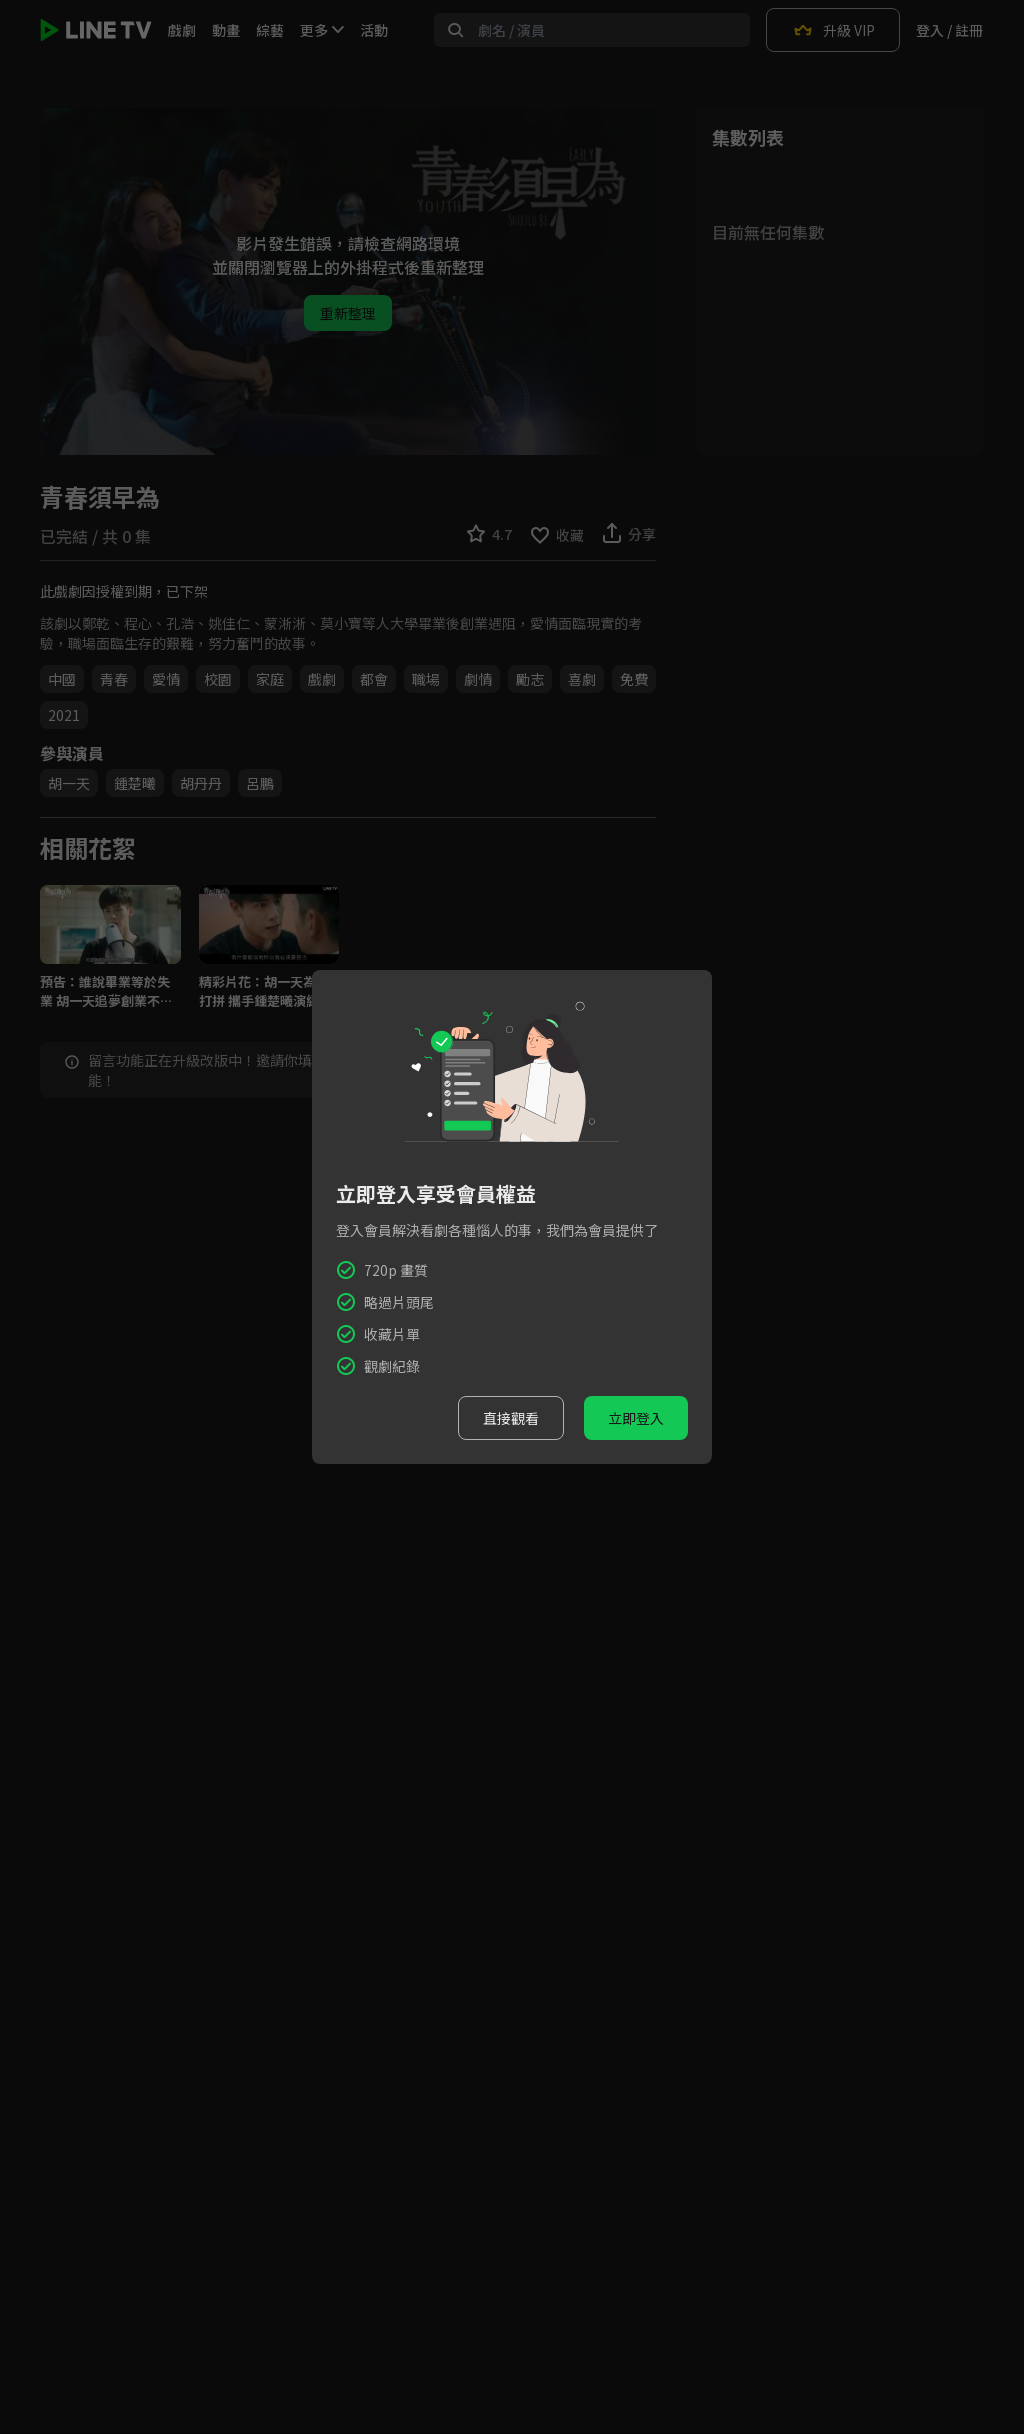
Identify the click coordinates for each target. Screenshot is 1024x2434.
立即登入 (636, 1418)
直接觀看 (511, 1418)
